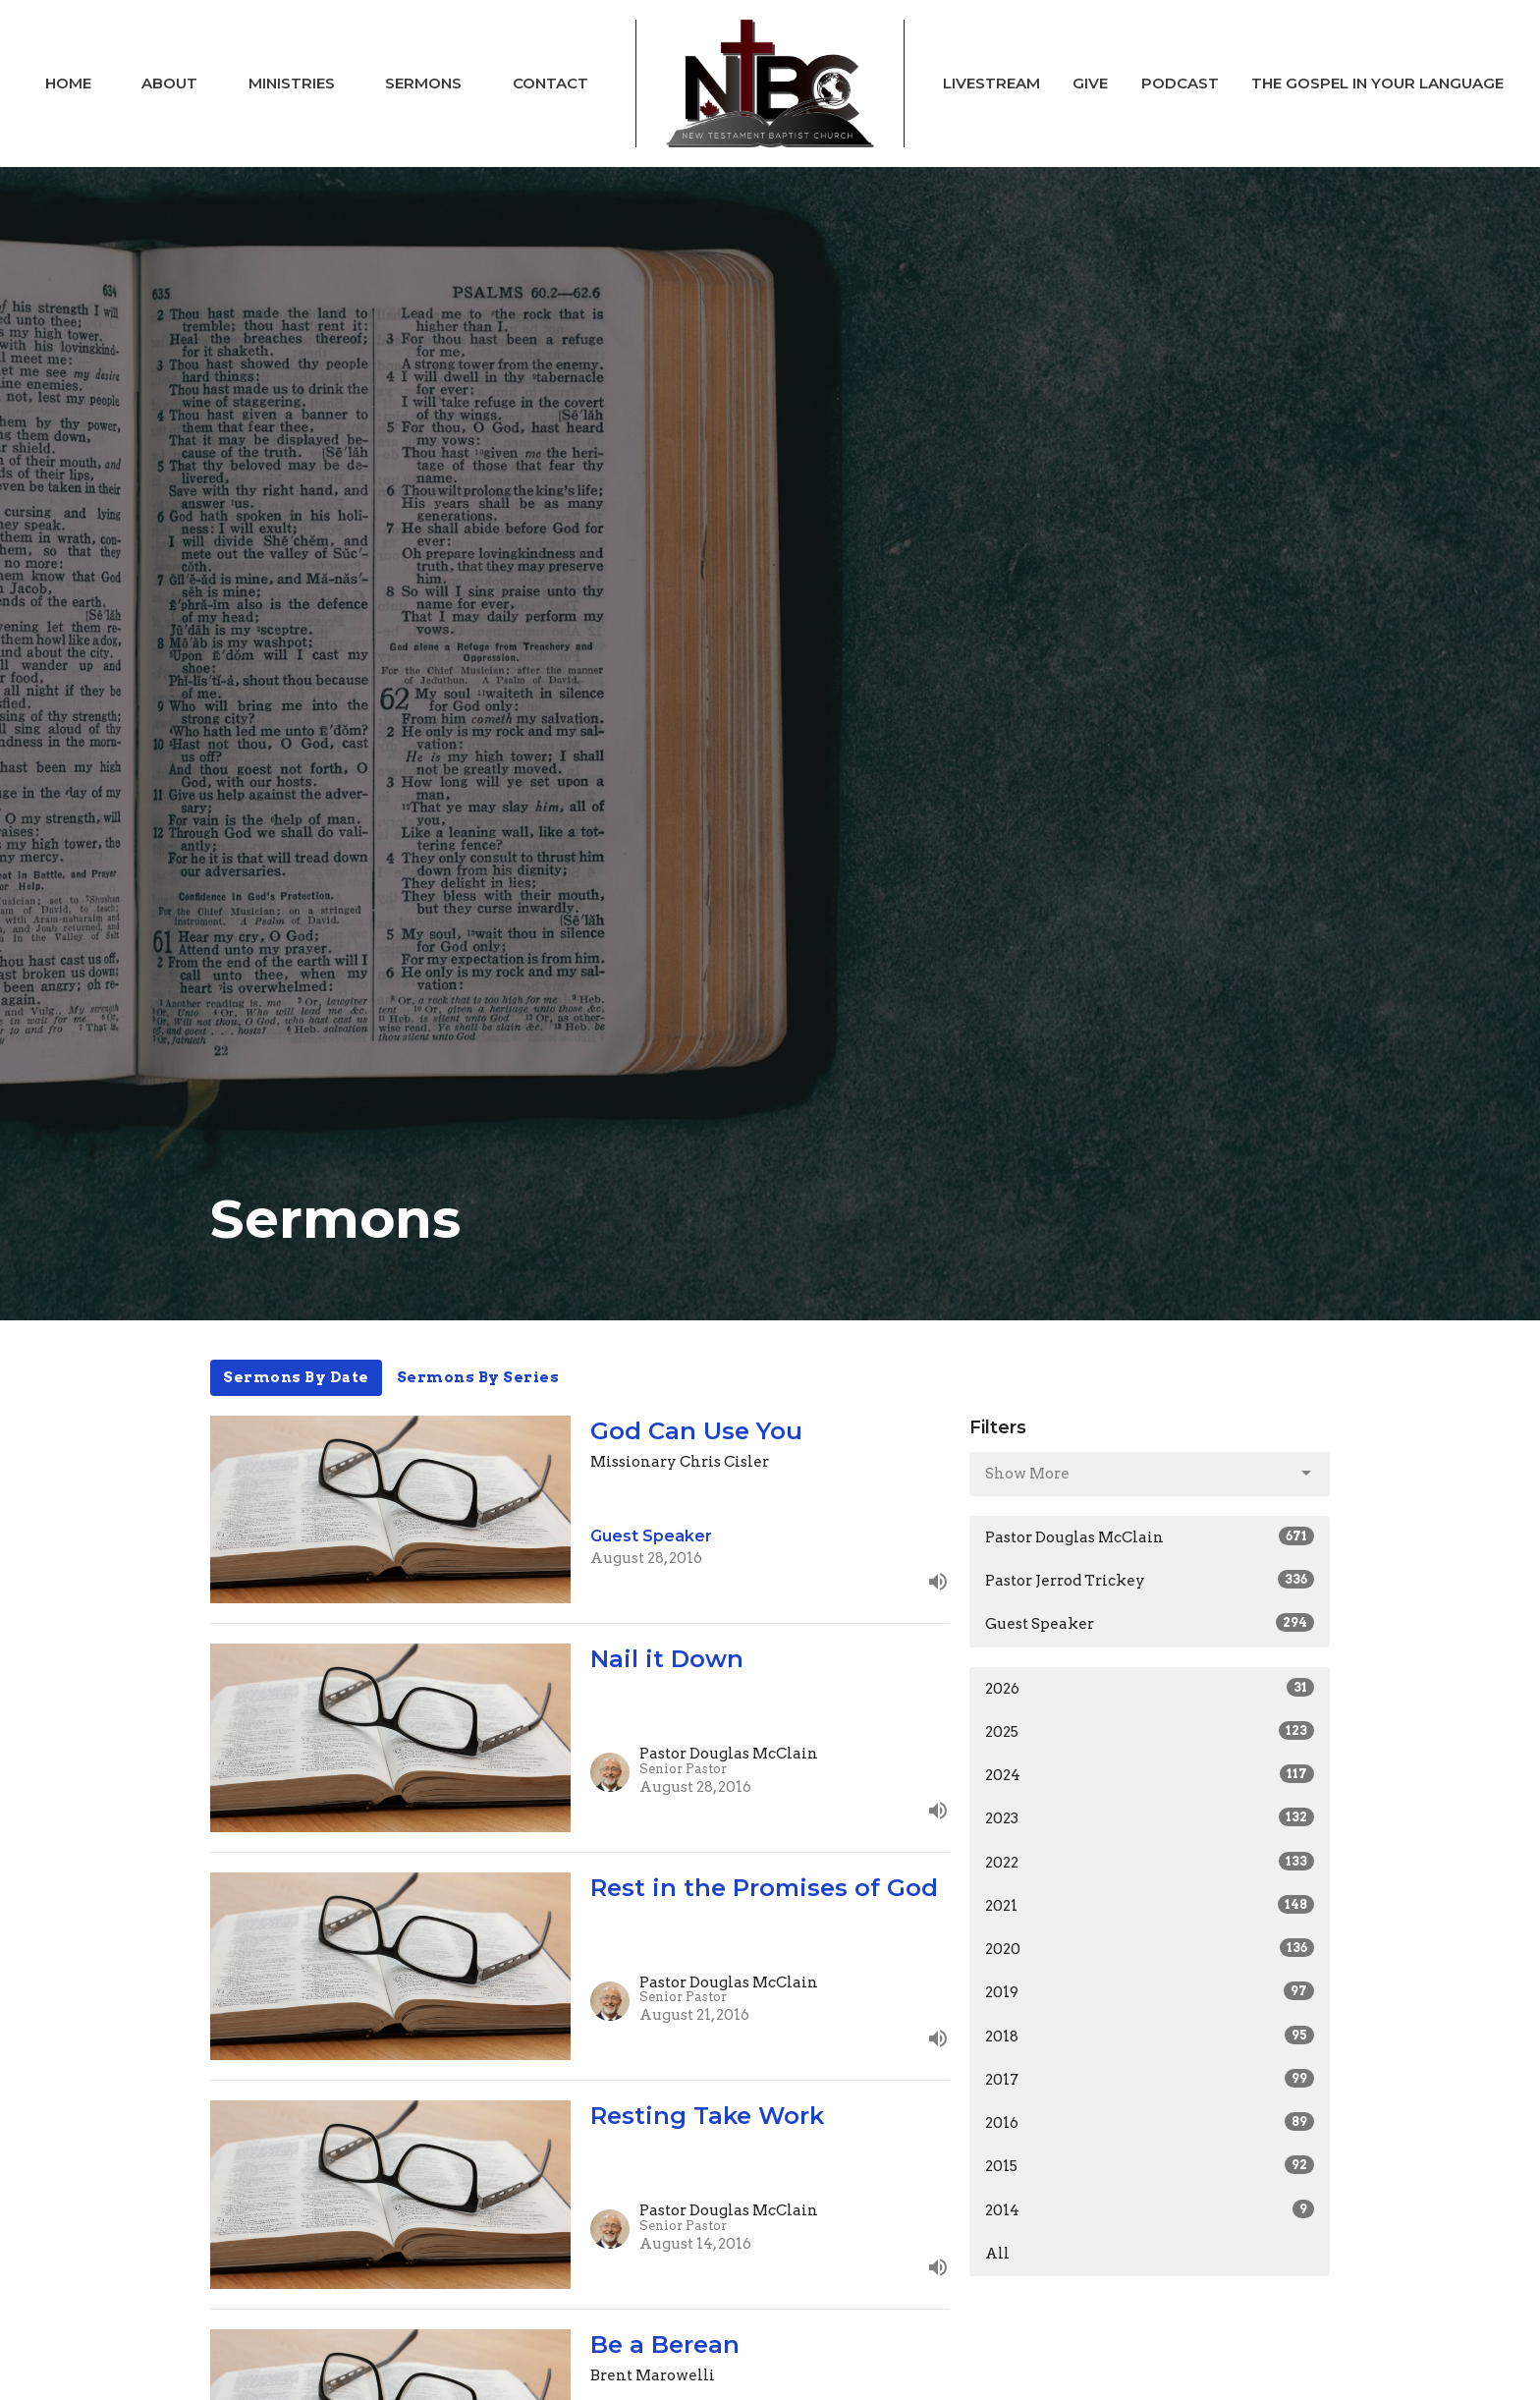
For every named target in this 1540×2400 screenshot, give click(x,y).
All (997, 2253)
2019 (1149, 1991)
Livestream (991, 83)
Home (68, 83)
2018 (1149, 2035)
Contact (550, 83)
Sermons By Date (296, 1377)
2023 (1149, 1817)
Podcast (1180, 83)
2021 (1149, 1905)
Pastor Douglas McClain (1149, 1536)
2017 (1149, 2079)
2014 (1149, 2209)
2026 (1149, 1688)
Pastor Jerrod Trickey (1149, 1580)
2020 (1149, 1948)
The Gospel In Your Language (1377, 83)
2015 (1149, 2165)
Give (1090, 83)
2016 (1149, 2122)
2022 (1149, 1861)
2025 (1149, 1731)
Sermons (423, 83)
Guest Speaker (1149, 1623)
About (169, 83)
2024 (1149, 1774)
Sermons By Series (478, 1377)
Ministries (291, 83)
